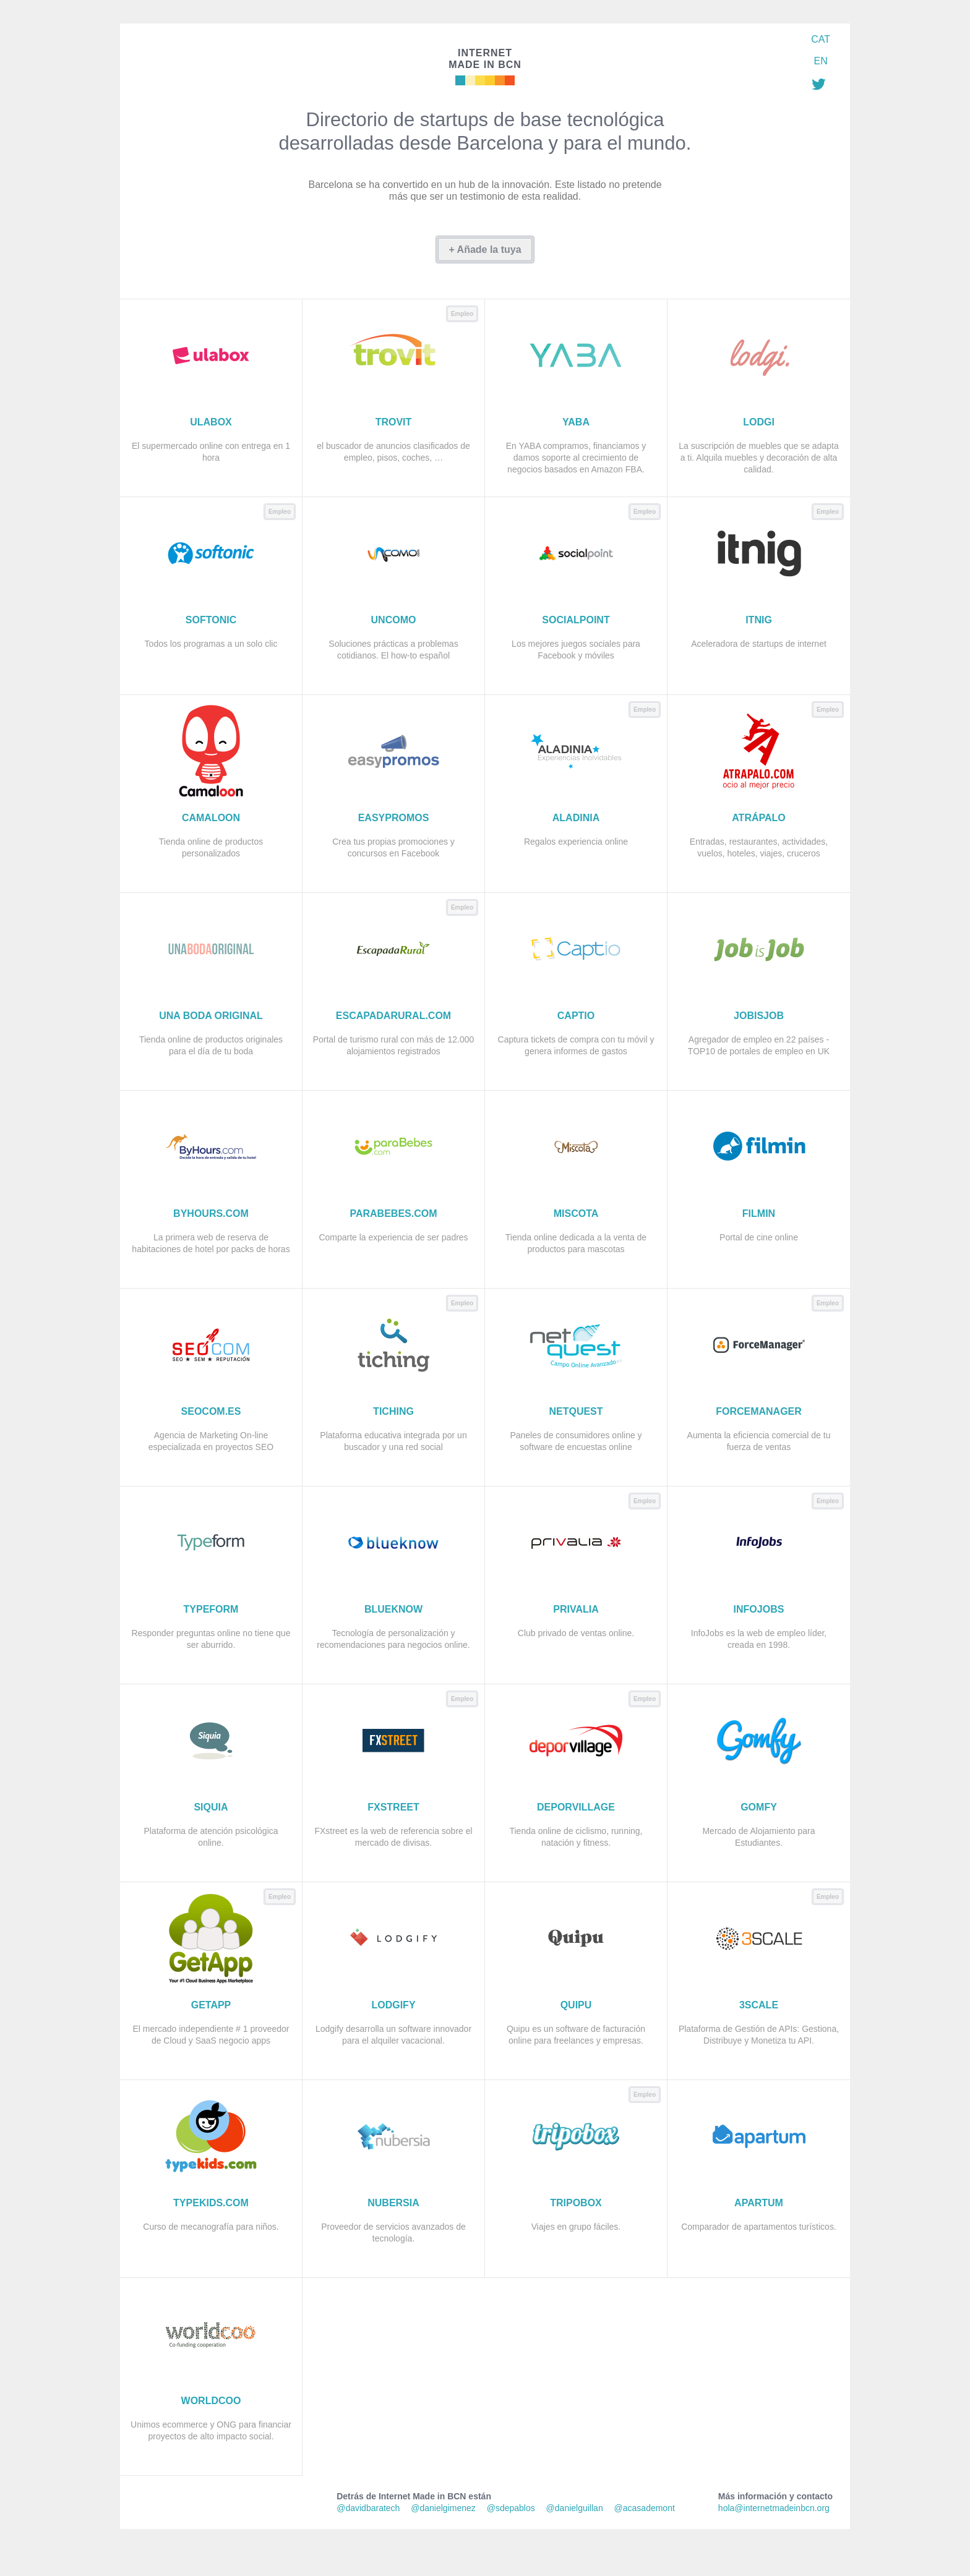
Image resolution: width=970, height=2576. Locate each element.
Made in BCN (485, 58)
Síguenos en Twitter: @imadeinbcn (818, 84)
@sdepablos (511, 2508)
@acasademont (644, 2508)
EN (820, 61)
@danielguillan (574, 2508)
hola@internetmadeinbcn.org (774, 2508)
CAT (820, 39)
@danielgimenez (443, 2508)
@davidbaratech (368, 2508)
